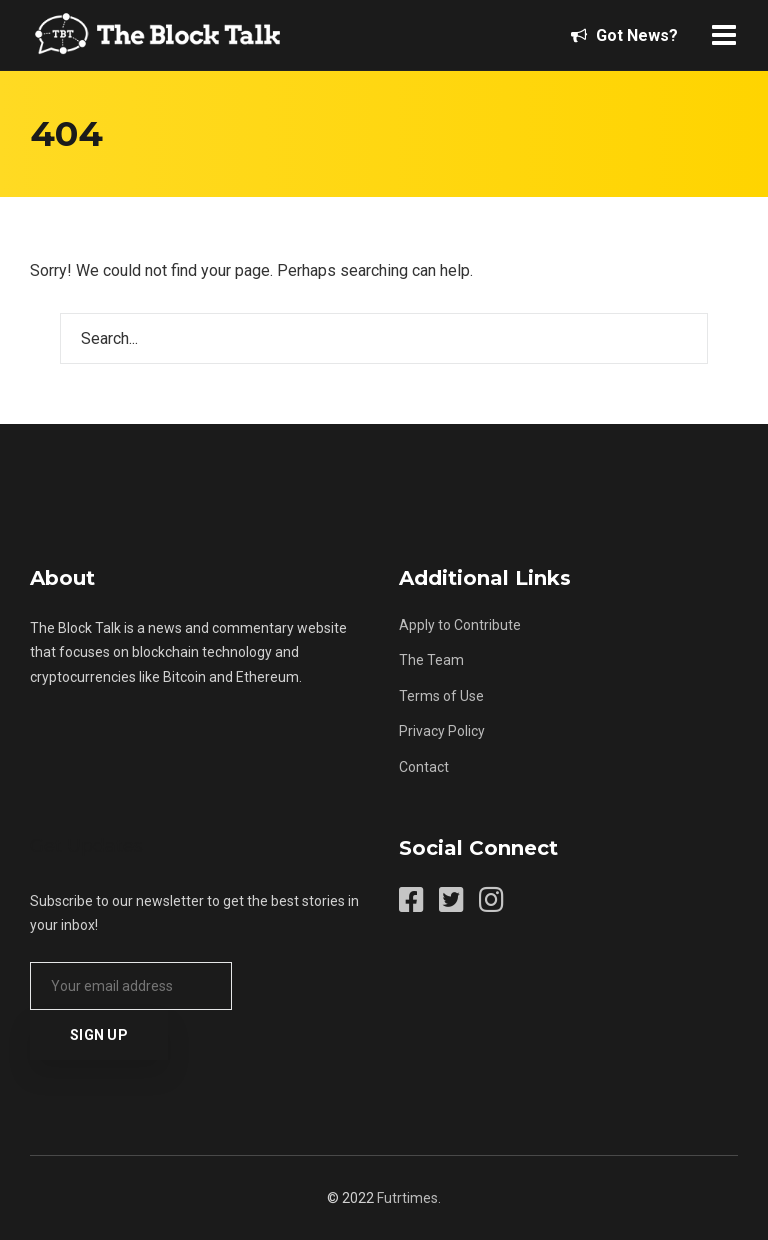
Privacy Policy (442, 731)
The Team (431, 660)
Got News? (624, 35)
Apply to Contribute (460, 625)
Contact (424, 767)
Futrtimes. (409, 1198)
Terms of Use (441, 696)
